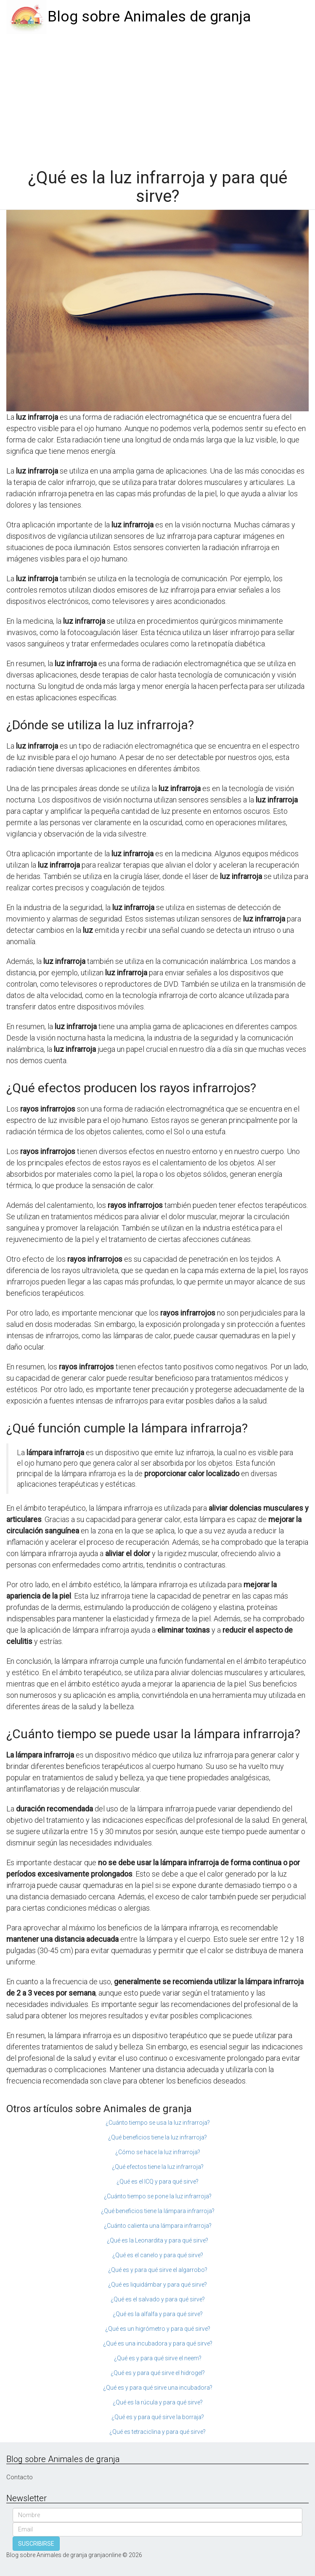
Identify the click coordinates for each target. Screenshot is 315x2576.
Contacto (19, 2477)
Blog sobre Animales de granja (149, 16)
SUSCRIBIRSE (36, 2543)
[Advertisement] (157, 97)
